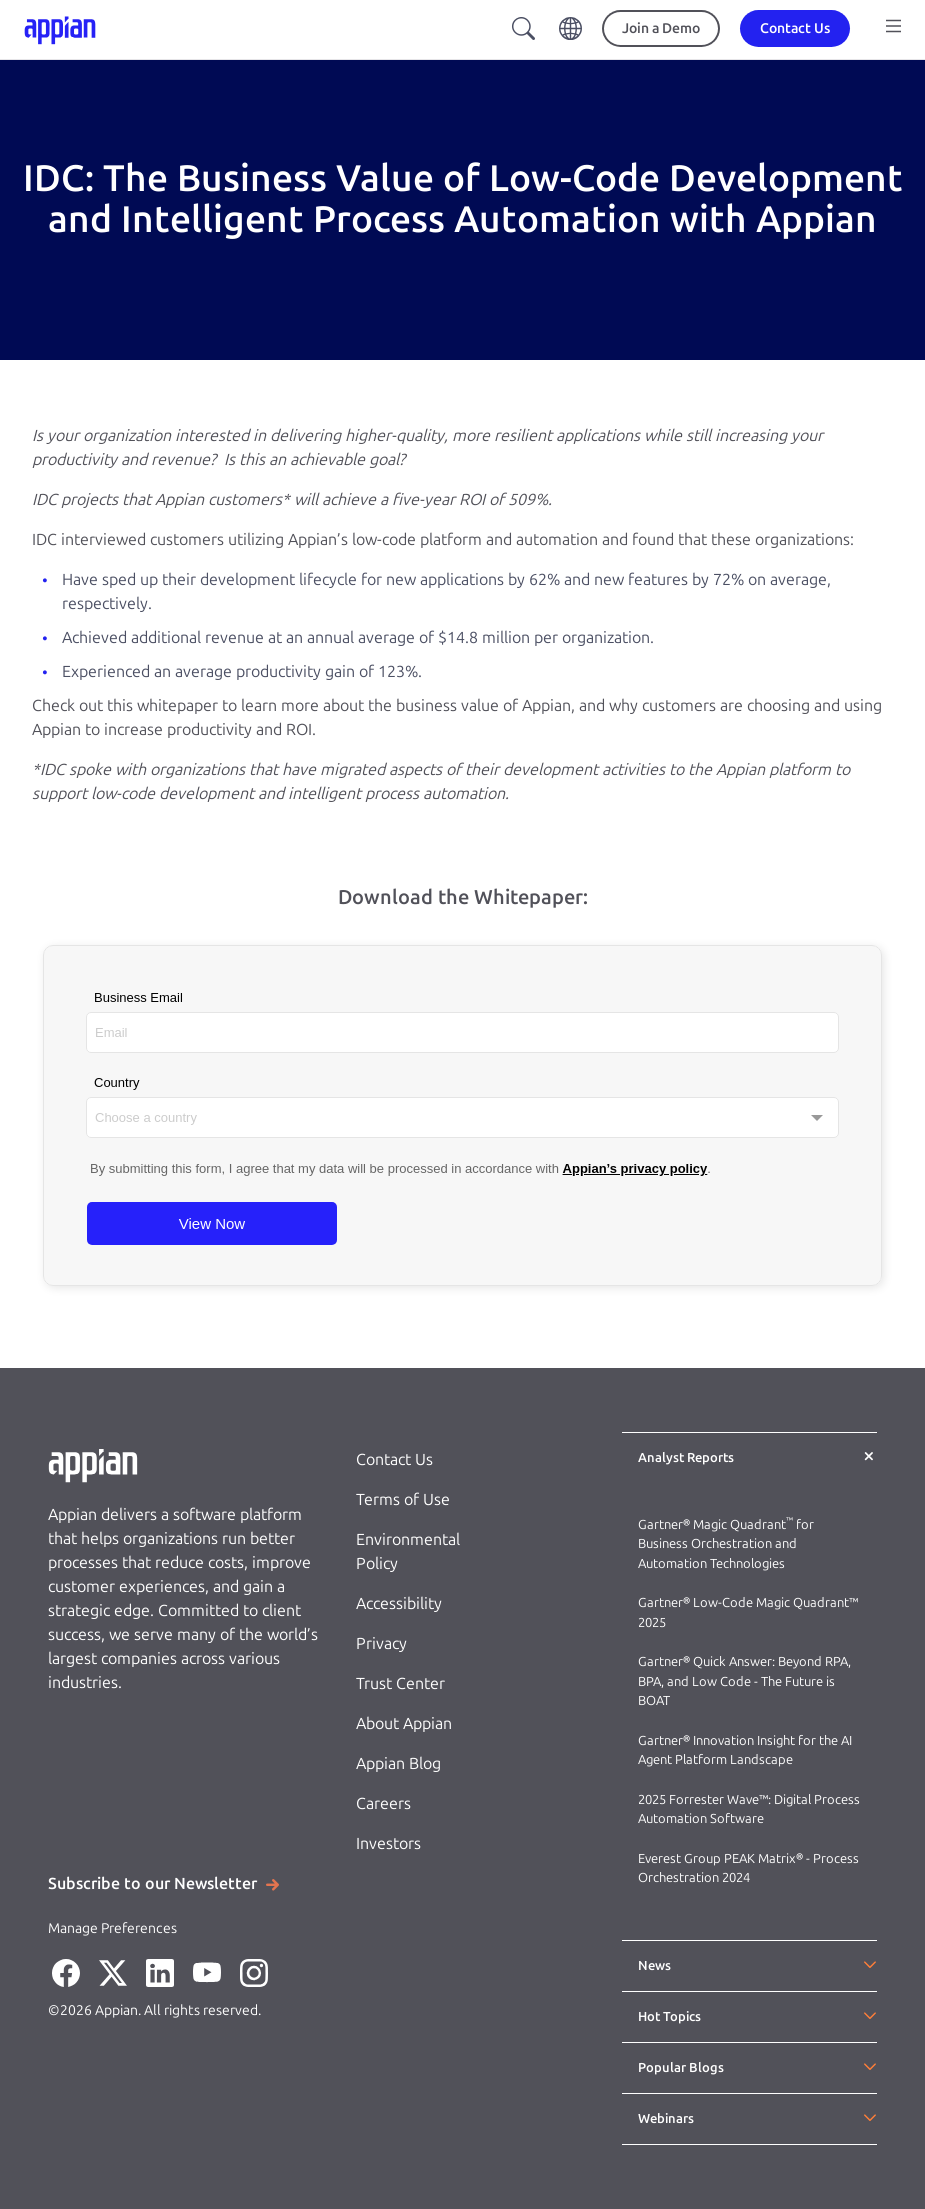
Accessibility (399, 1603)
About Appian (404, 1723)
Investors (388, 1843)
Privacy (381, 1643)
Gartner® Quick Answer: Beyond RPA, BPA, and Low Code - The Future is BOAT (744, 1681)
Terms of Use (403, 1499)
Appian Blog (398, 1763)
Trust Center (400, 1683)
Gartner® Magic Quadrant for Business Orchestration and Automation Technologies (726, 1544)
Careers (383, 1803)
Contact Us (394, 1459)
